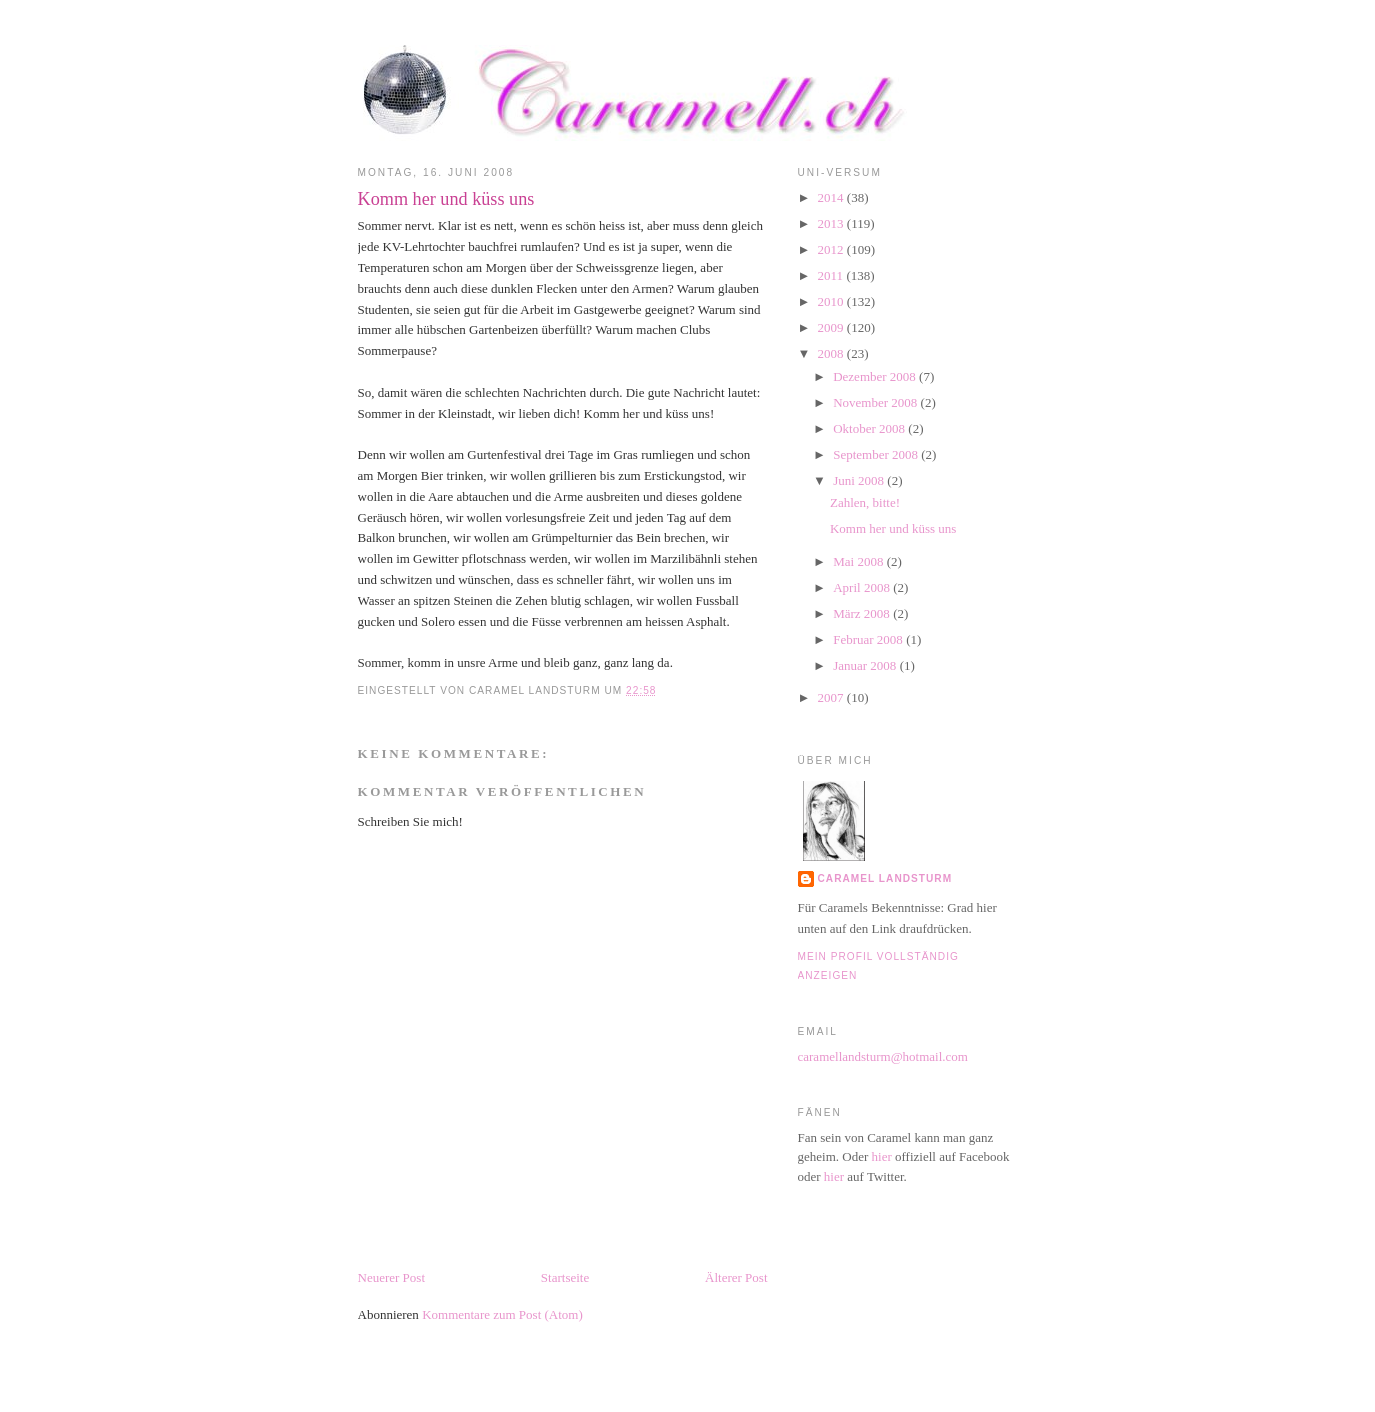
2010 (832, 301)
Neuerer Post (392, 1277)
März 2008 (863, 613)
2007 (832, 697)
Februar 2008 (869, 639)
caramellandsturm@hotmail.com (883, 1056)
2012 (832, 249)
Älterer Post (736, 1277)
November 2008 (876, 402)
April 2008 (863, 587)
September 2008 (877, 454)
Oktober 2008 (870, 428)
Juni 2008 (860, 480)
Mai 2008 (859, 561)
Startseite (565, 1277)
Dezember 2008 (876, 376)
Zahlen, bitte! (865, 502)
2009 (832, 327)
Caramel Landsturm (885, 878)
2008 (832, 353)
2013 (832, 223)
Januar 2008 (866, 665)
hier (882, 1156)
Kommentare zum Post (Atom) (502, 1314)
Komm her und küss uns (446, 199)
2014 (832, 197)
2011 (832, 275)
